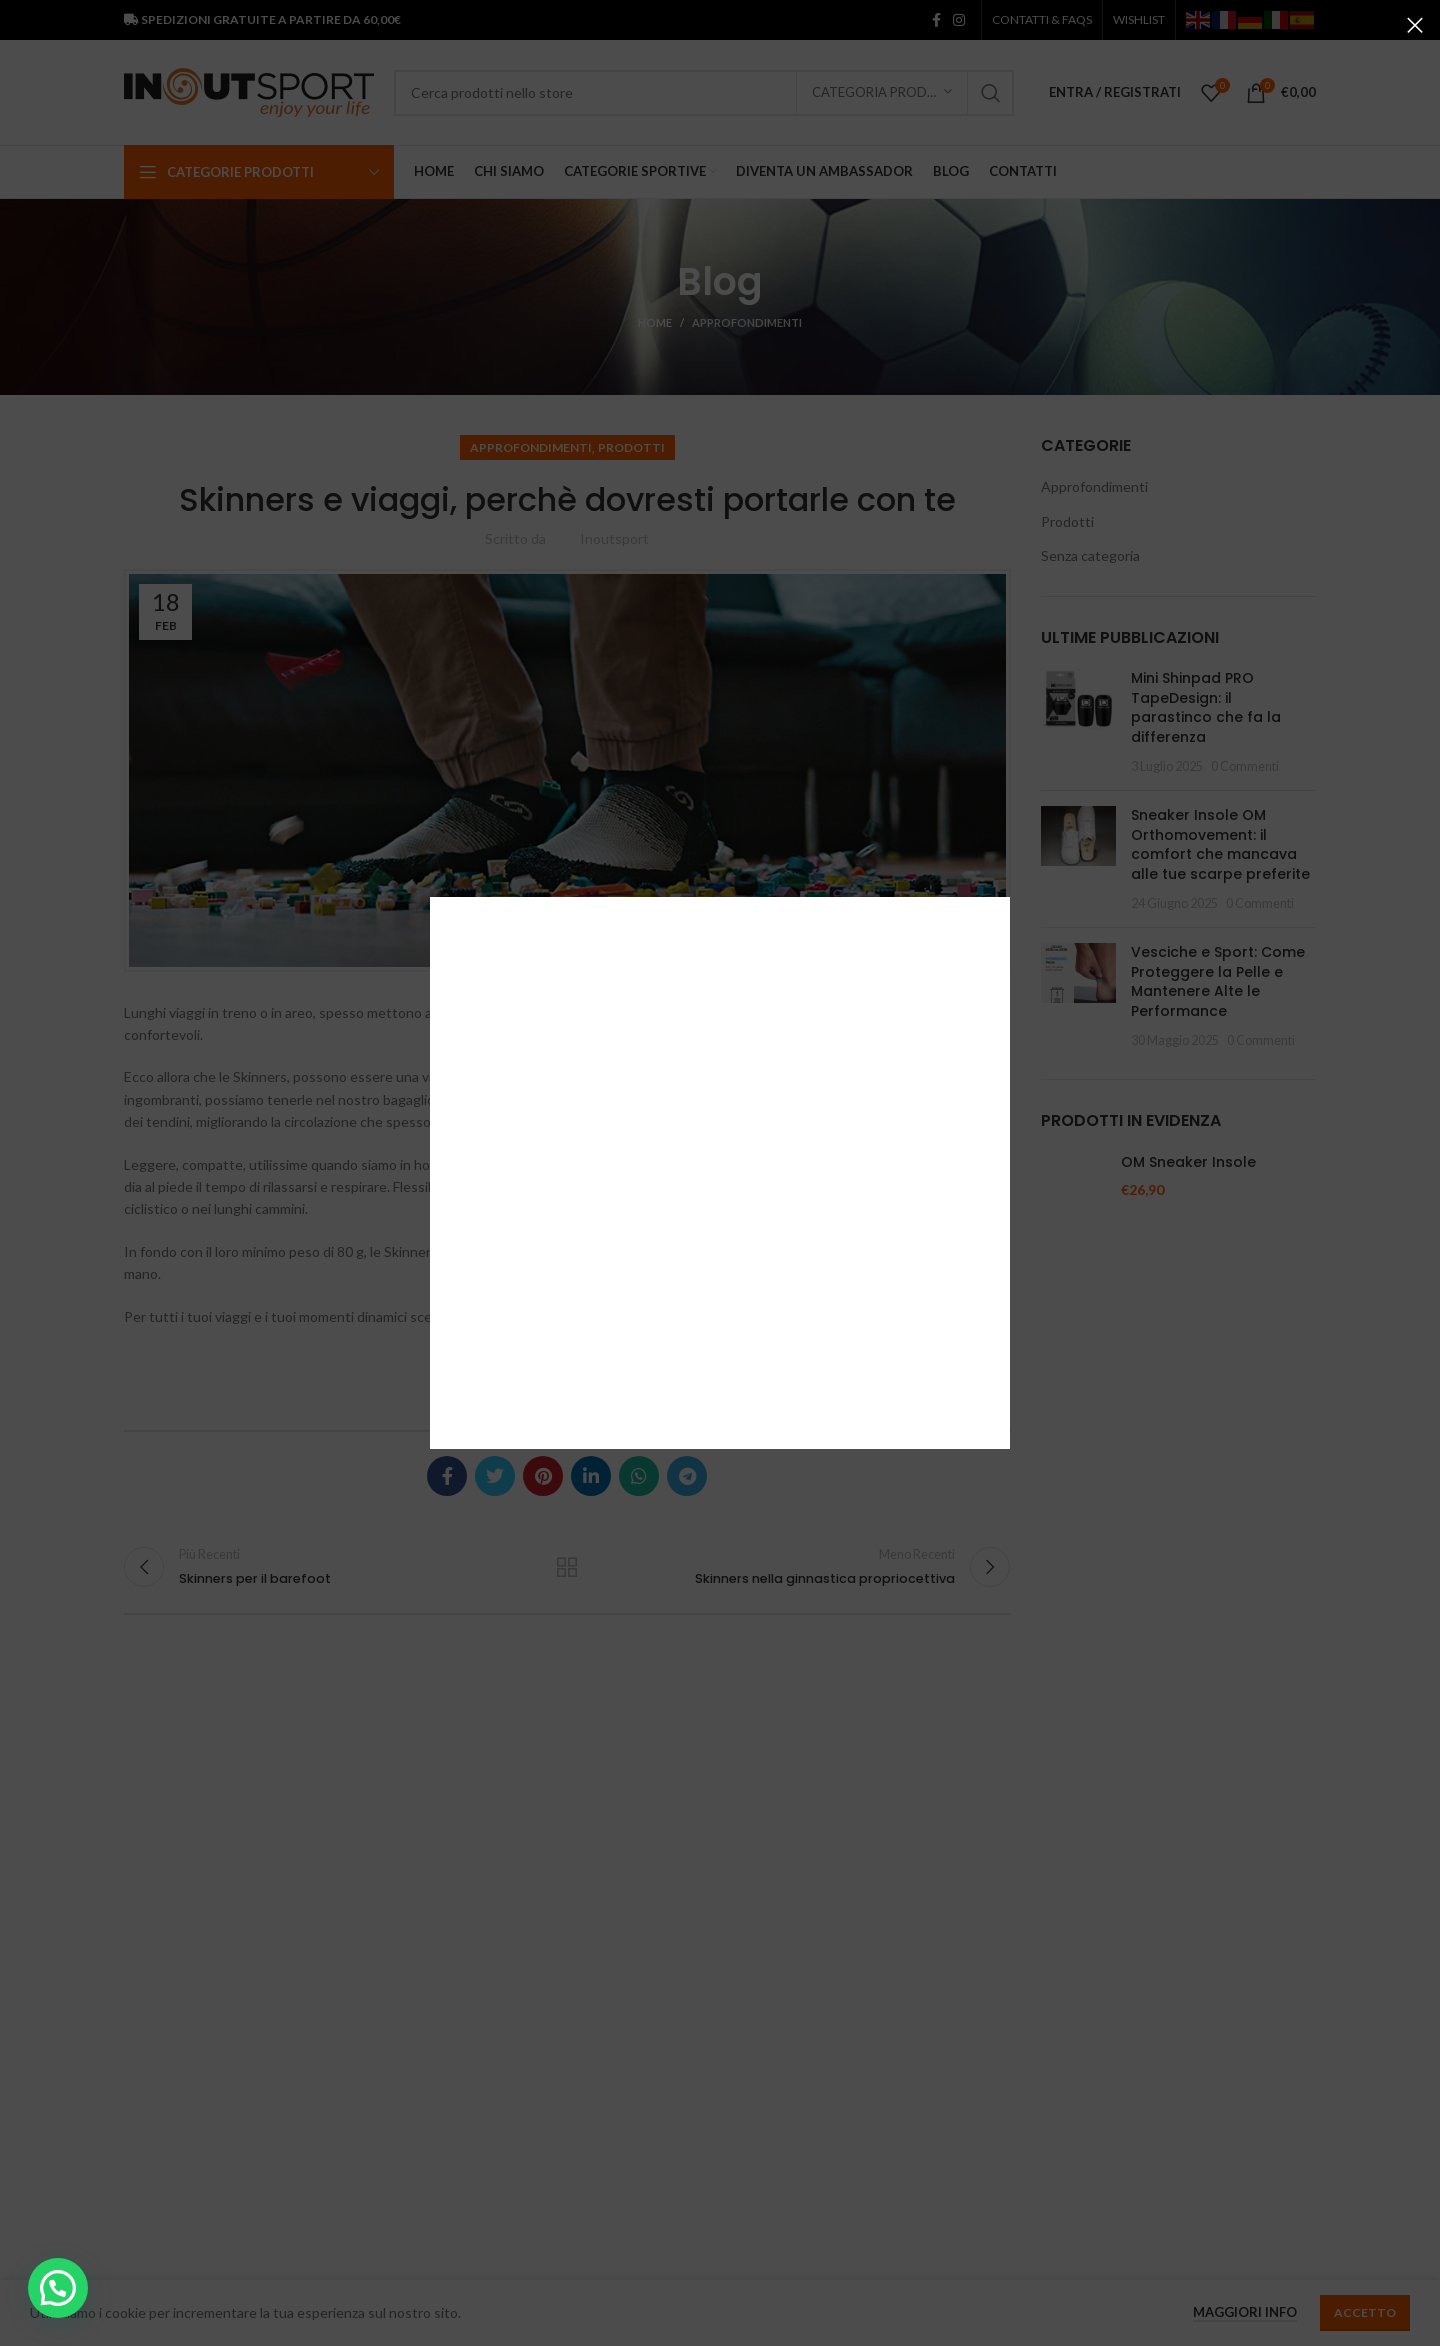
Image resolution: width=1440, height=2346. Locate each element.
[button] (58, 2288)
